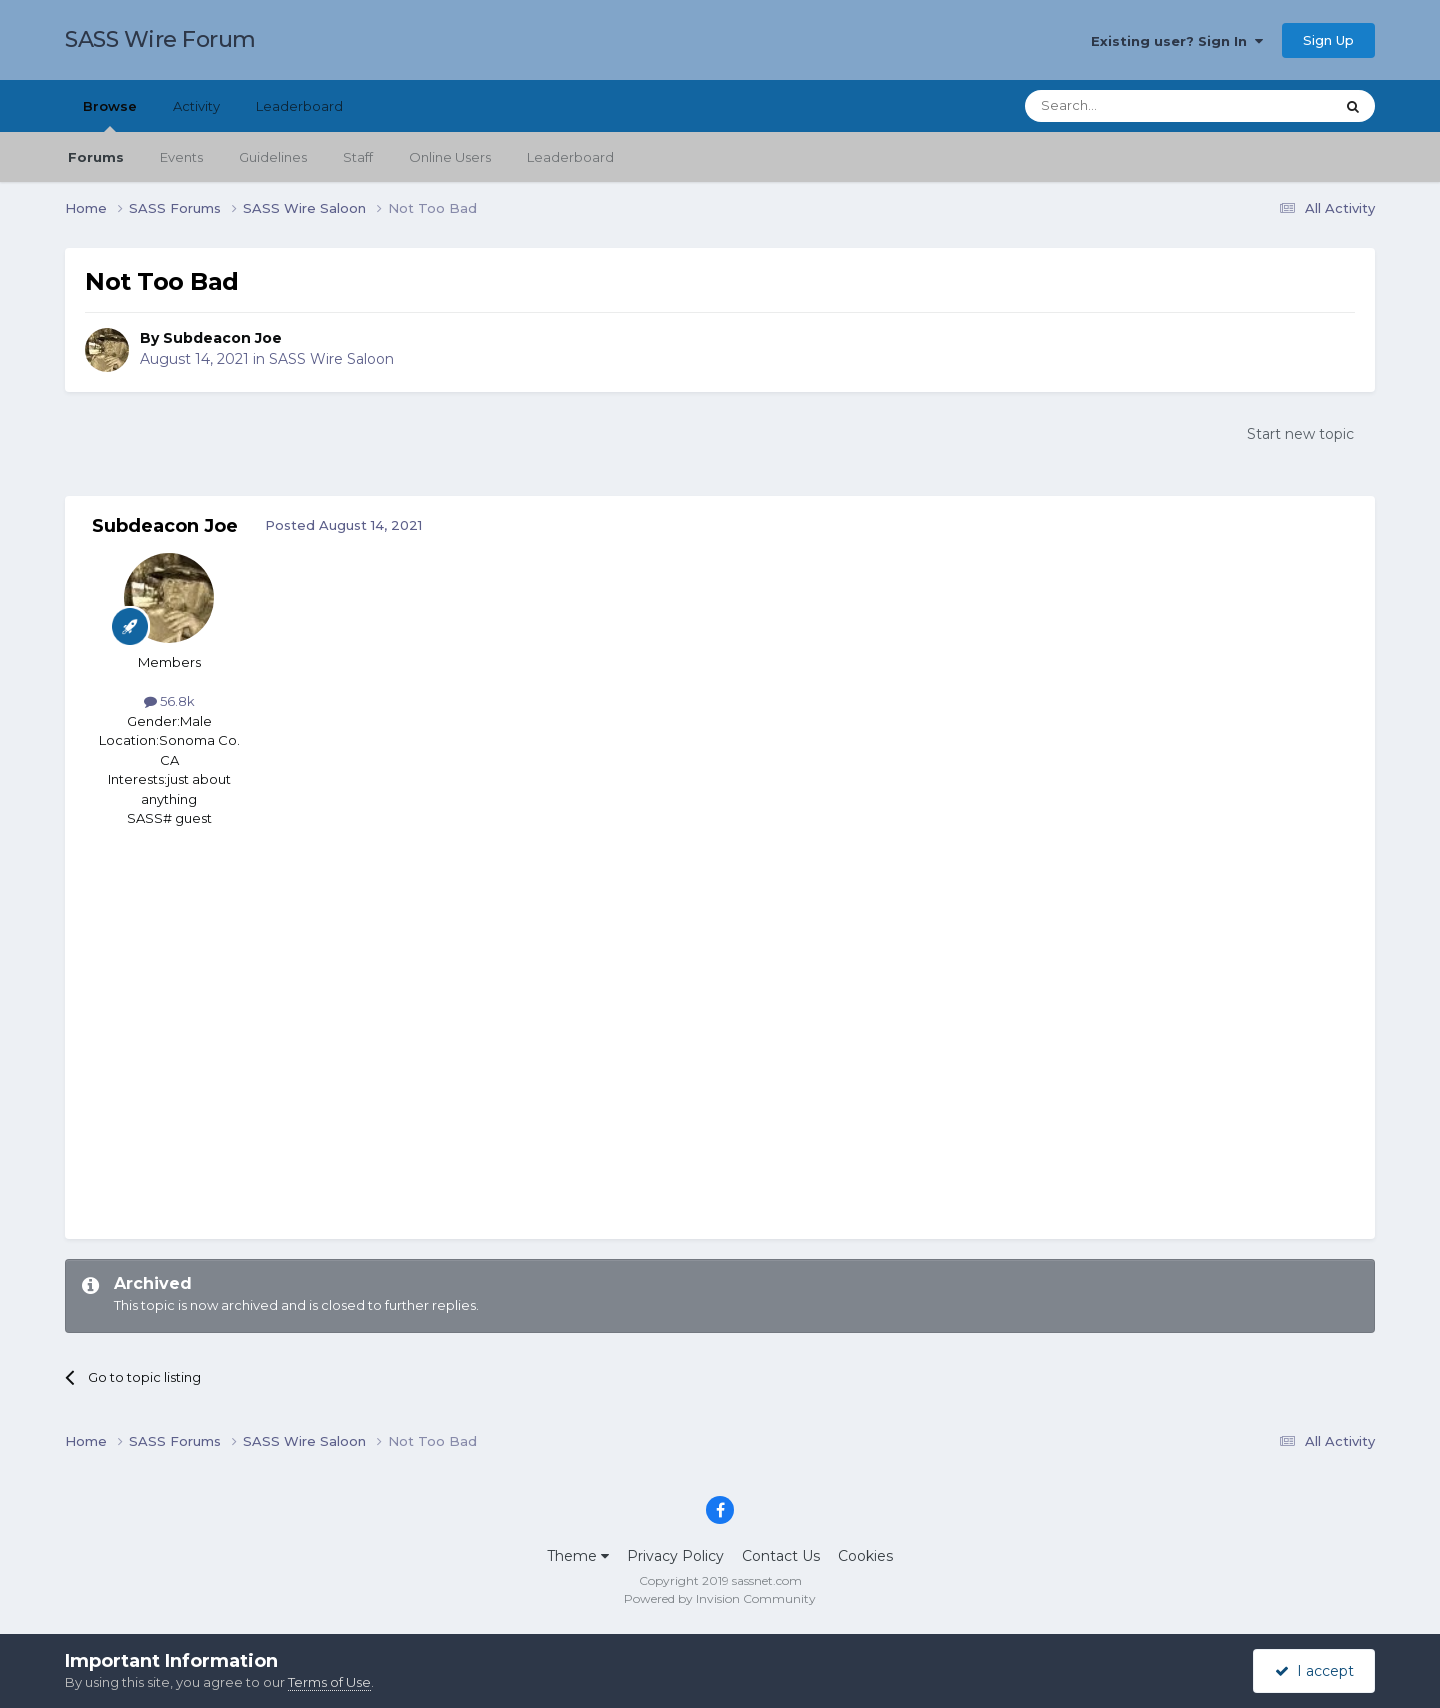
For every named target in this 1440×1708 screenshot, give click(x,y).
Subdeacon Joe (222, 338)
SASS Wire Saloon (331, 359)
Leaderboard (570, 157)
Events (181, 157)
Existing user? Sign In (1177, 41)
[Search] (1130, 106)
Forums (96, 157)
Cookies (865, 1556)
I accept (1314, 1671)
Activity (196, 106)
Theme (578, 1556)
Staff (358, 157)
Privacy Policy (675, 1556)
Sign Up (1328, 40)
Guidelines (273, 157)
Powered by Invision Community (720, 1598)
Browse (110, 115)
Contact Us (781, 1556)
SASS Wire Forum (160, 39)
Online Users (450, 157)
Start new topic (1300, 434)
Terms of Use (329, 1682)
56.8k (169, 701)
